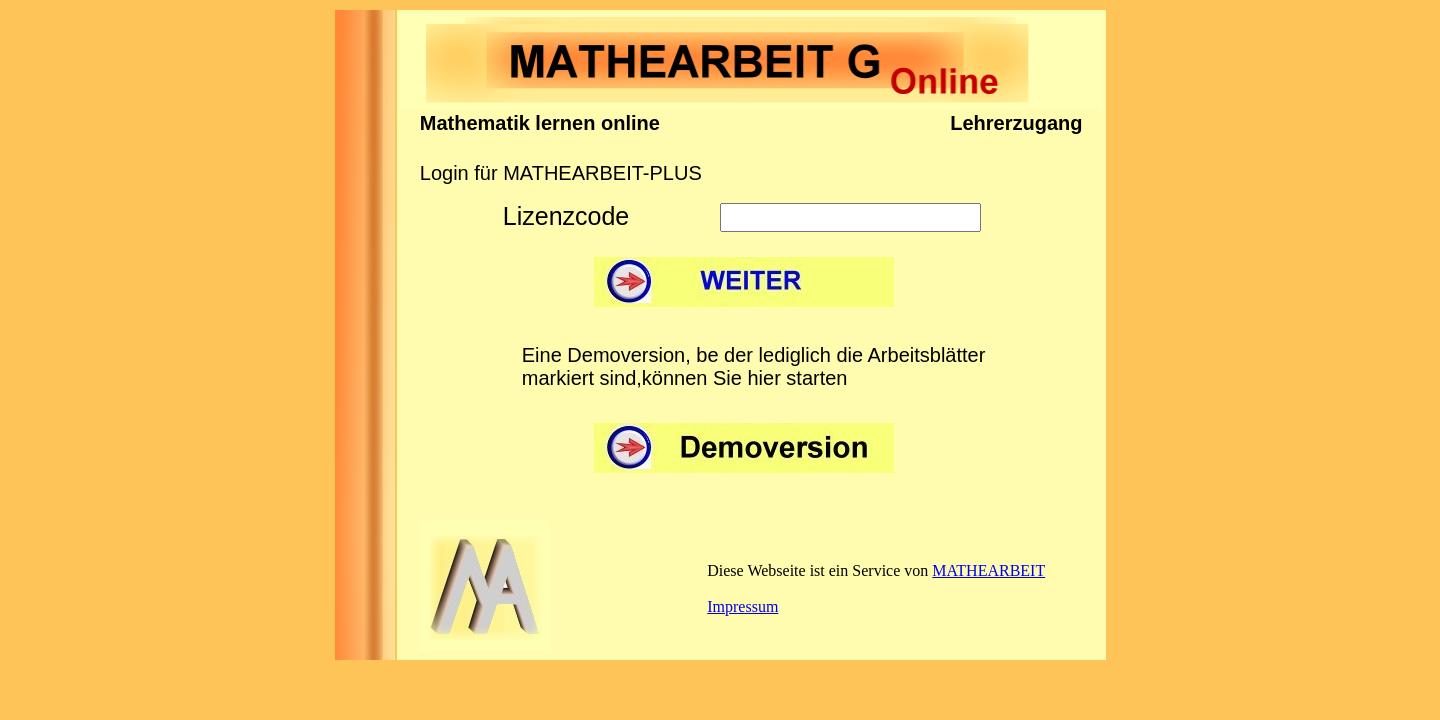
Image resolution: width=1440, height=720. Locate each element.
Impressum (742, 606)
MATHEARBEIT (988, 570)
